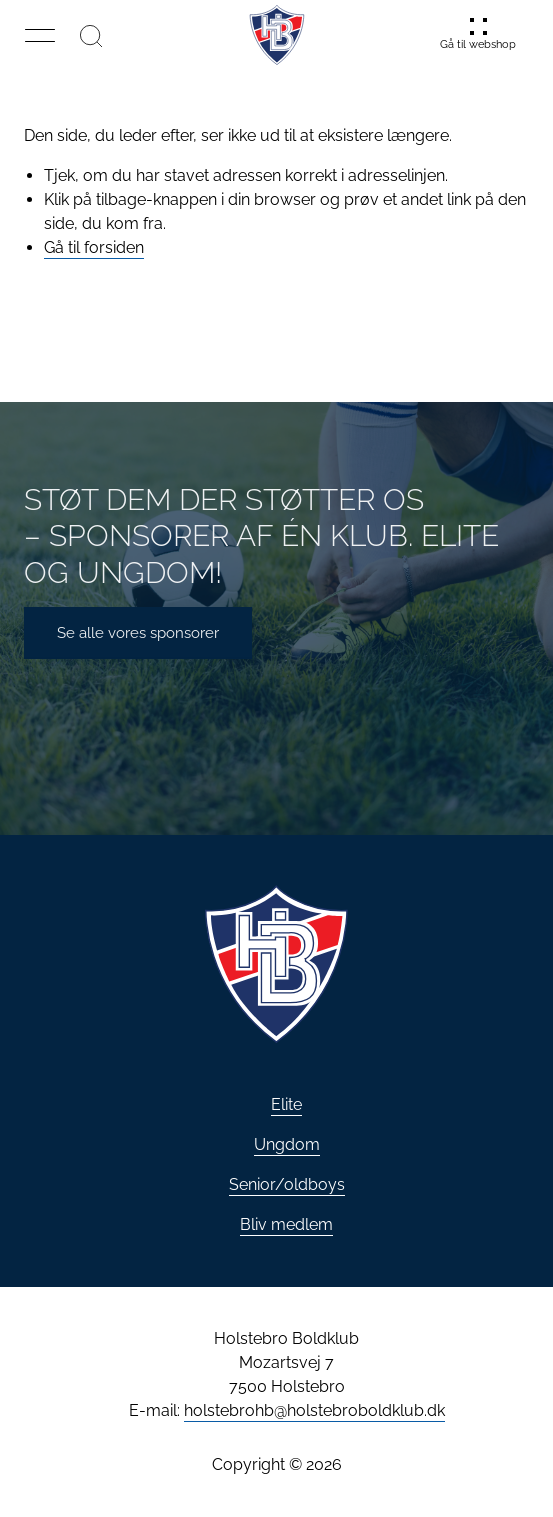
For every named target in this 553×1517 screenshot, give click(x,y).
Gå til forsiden (94, 247)
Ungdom (287, 1144)
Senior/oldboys (287, 1184)
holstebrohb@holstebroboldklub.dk (314, 1410)
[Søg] (91, 35)
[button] (40, 35)
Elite (286, 1104)
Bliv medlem (286, 1224)
